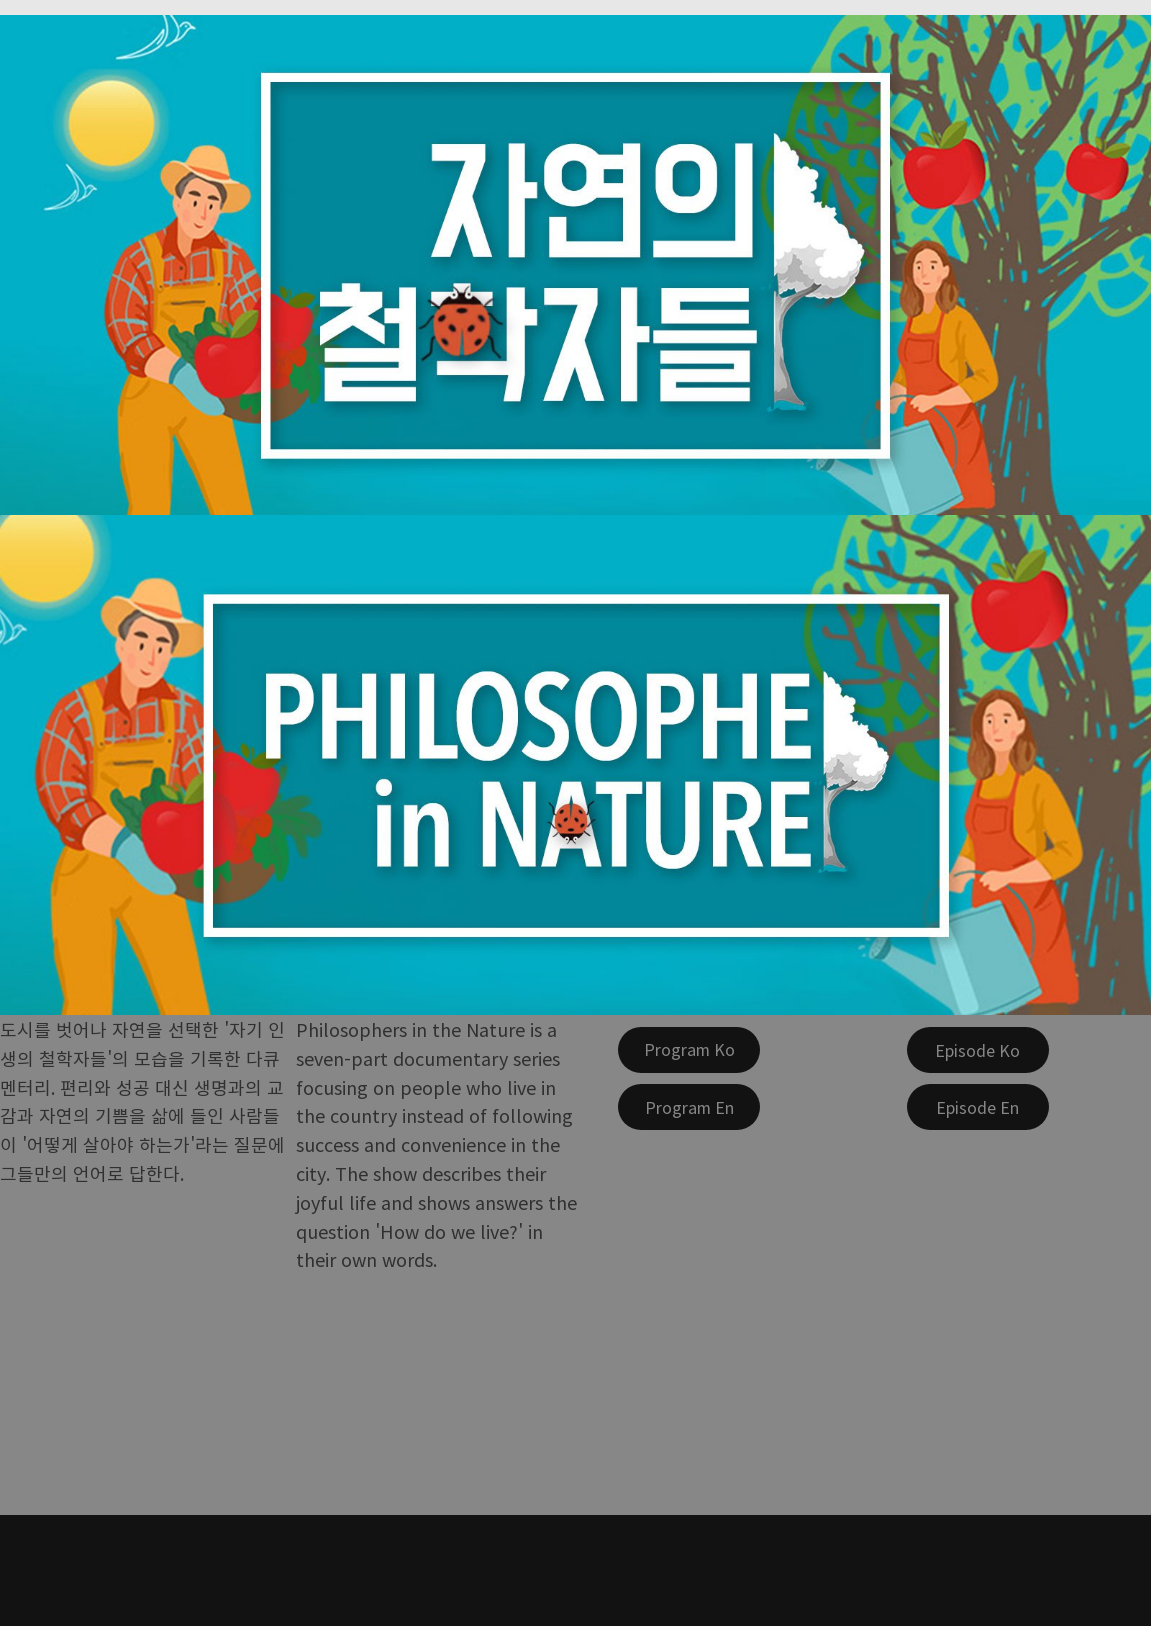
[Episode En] (978, 1107)
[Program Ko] (689, 1050)
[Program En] (689, 1107)
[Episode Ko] (978, 1050)
